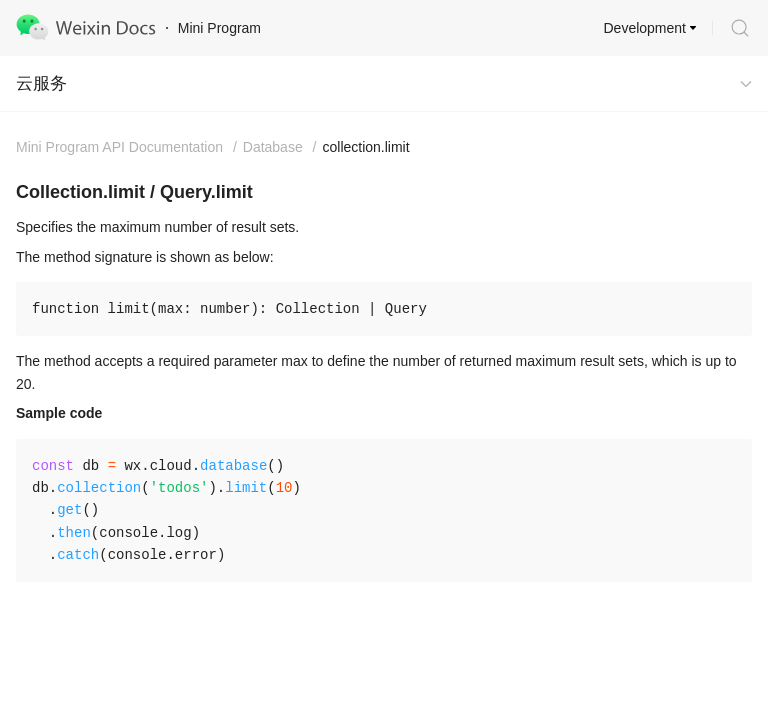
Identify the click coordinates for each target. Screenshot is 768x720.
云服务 (41, 83)
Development (645, 28)
